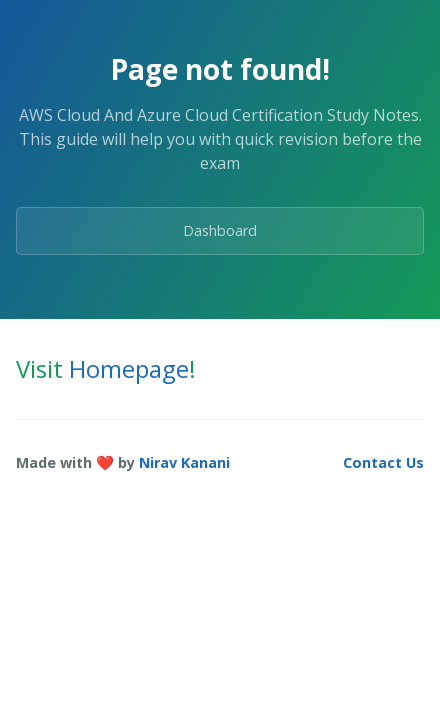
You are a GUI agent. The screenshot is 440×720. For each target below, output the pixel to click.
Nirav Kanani (184, 462)
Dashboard (220, 230)
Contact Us (383, 462)
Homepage (129, 368)
